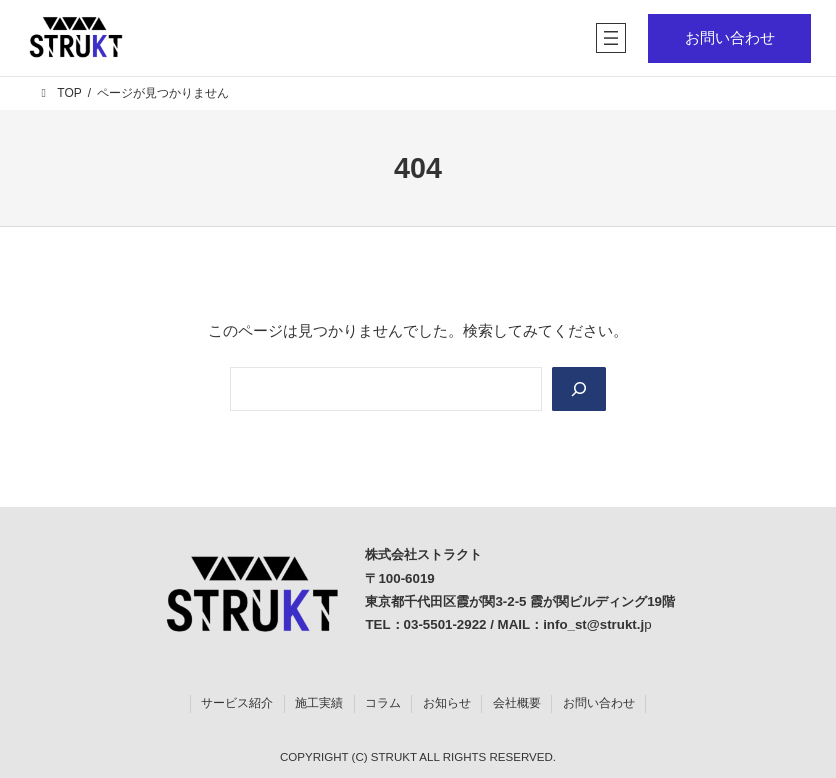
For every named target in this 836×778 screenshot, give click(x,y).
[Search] (579, 389)
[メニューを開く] (611, 38)
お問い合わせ (730, 37)
